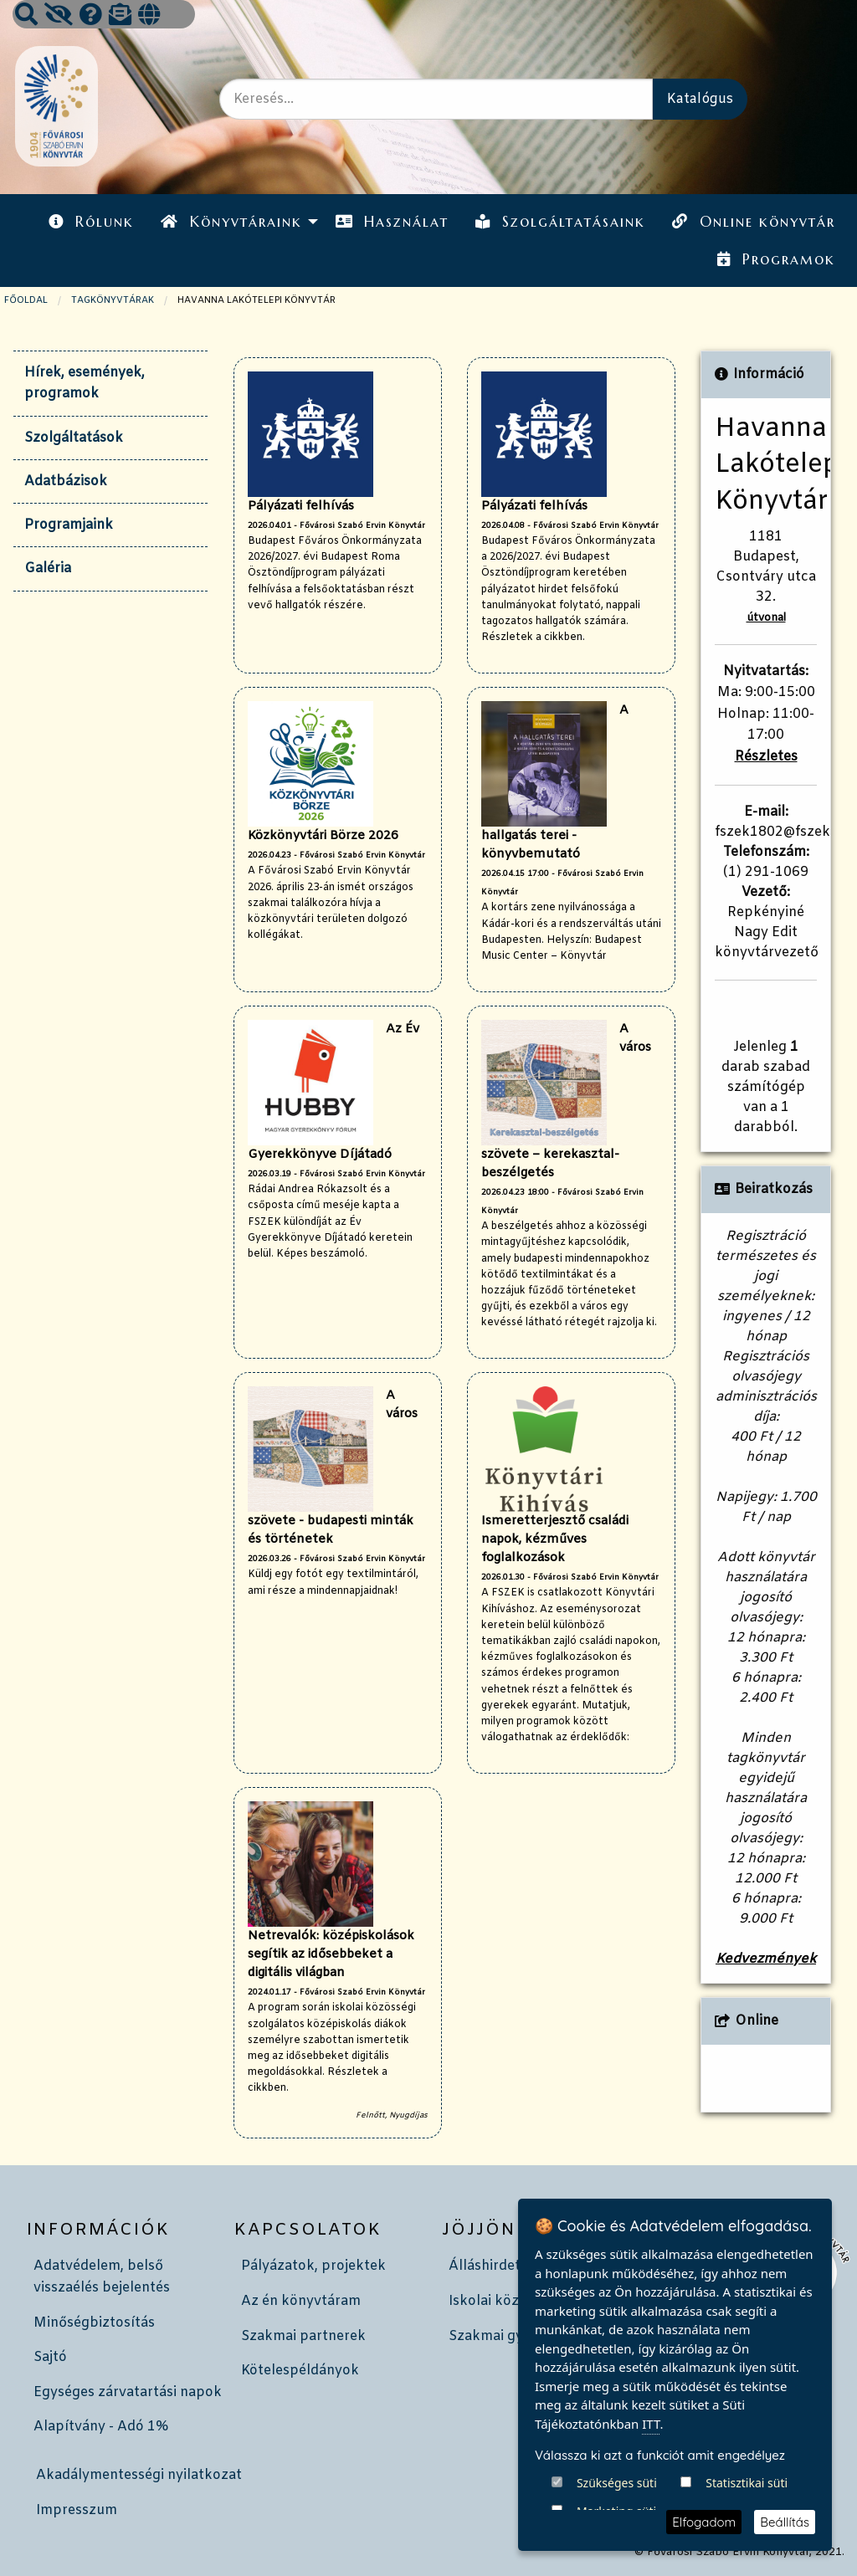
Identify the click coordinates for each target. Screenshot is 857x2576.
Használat (392, 222)
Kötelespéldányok (300, 2370)
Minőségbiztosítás (94, 2323)
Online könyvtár (753, 222)
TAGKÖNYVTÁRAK (112, 300)
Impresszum (76, 2510)
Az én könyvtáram (301, 2301)
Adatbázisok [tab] (65, 481)
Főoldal (26, 300)
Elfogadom (704, 2522)
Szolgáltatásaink (560, 222)
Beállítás (784, 2522)
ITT (650, 2487)
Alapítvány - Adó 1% (100, 2426)
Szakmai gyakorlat (510, 2336)
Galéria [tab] (47, 568)
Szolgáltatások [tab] (73, 438)
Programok (775, 259)
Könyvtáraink (231, 222)
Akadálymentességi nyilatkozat (139, 2475)
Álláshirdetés (492, 2266)
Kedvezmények (766, 1959)
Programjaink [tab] (68, 525)
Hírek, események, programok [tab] (84, 383)
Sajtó (50, 2357)
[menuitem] (91, 222)
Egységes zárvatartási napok (127, 2392)
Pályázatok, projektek (313, 2266)
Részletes (766, 757)
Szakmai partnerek (303, 2336)
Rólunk (91, 222)
